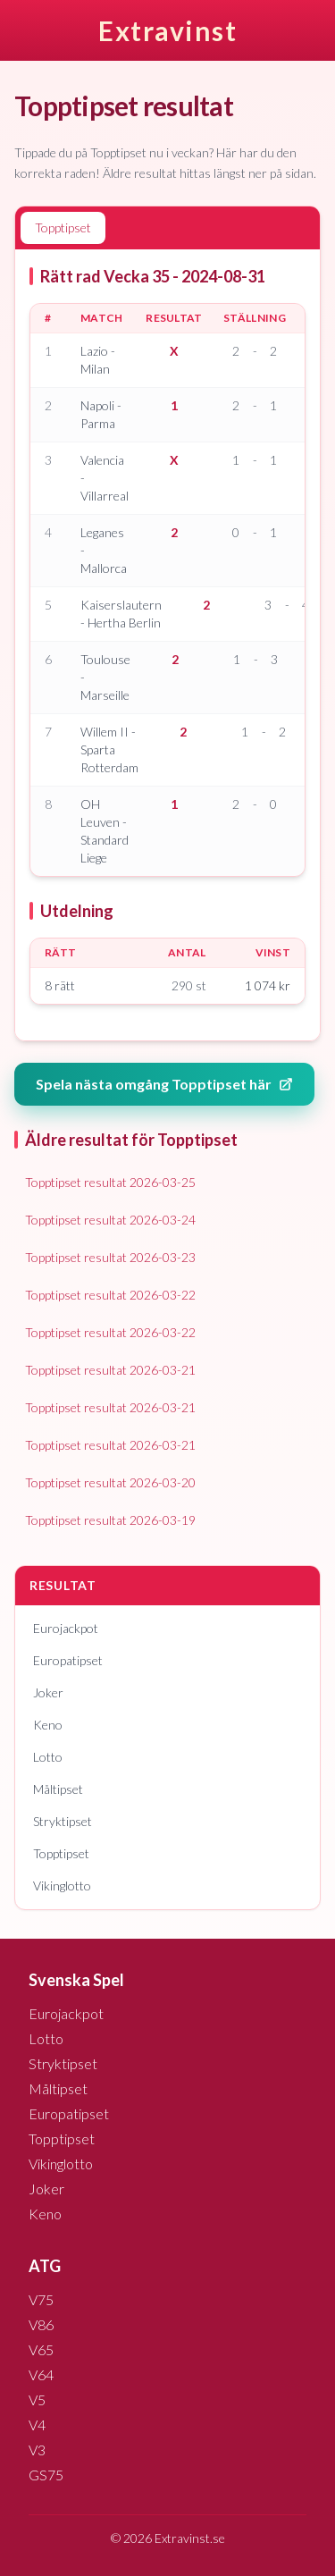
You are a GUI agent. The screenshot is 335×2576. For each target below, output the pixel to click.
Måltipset (58, 1789)
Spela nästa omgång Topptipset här (164, 1083)
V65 (41, 2349)
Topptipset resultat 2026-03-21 (110, 1369)
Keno (48, 1724)
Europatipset (68, 1660)
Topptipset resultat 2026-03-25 (110, 1182)
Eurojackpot (65, 1628)
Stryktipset (62, 1821)
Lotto (48, 1756)
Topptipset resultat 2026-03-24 (110, 1219)
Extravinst (167, 30)
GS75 (46, 2474)
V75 (41, 2299)
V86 (41, 2324)
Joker (48, 1692)
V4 (37, 2424)
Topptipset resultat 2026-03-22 (110, 1294)
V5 (37, 2399)
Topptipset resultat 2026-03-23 (110, 1257)
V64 (41, 2374)
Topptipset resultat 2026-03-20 (110, 1482)
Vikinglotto (62, 1885)
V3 (37, 2449)
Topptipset (61, 1853)
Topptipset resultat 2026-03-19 (110, 1520)
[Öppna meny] (320, 30)
